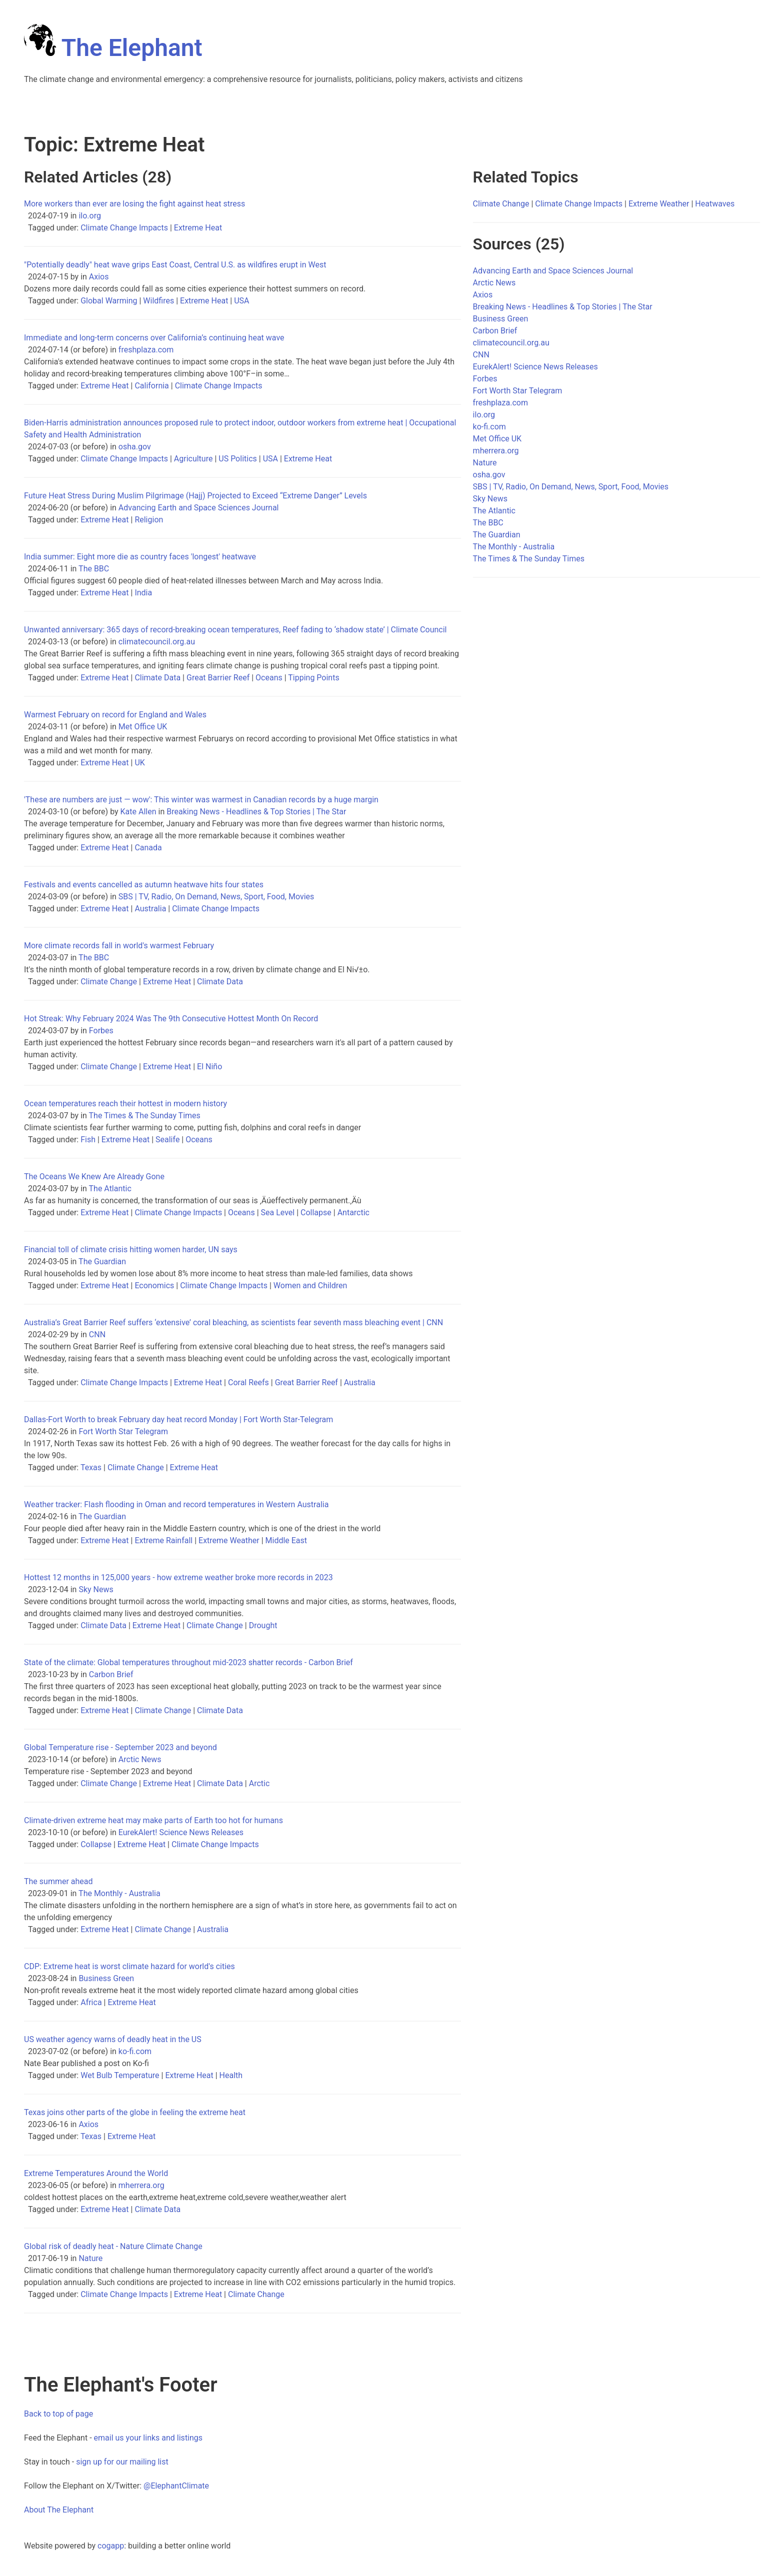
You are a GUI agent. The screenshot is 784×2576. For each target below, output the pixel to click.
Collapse (316, 1212)
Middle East (287, 1540)
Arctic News (140, 1759)
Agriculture (193, 458)
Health (231, 2075)
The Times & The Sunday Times (144, 1115)
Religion (148, 519)
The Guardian (102, 1261)
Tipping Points (313, 677)
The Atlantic (110, 1188)
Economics (154, 1285)
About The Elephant (59, 2510)
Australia (150, 908)
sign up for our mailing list (122, 2462)
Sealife (168, 1139)
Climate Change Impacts (124, 227)
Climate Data (157, 677)
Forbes (101, 1030)
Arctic (259, 1783)
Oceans (269, 677)
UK (139, 762)
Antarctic (354, 1212)
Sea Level (278, 1212)
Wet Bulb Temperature (119, 2075)
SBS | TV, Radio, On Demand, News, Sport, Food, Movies (216, 896)
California (151, 385)
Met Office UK (143, 726)
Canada (148, 847)
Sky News (95, 1589)
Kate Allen (138, 811)
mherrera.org (141, 2185)
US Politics (237, 458)
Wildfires (158, 300)
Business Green (106, 1978)
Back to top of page (58, 2414)
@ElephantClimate (176, 2486)
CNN (97, 1334)
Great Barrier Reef (218, 677)
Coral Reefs (248, 1382)
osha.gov (134, 446)
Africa (91, 2002)
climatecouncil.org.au (156, 641)
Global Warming (108, 300)
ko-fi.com (135, 2051)
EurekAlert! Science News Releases (181, 1832)
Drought (263, 1625)
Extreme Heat (198, 227)
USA (241, 300)
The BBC (93, 568)
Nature (90, 2258)
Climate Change (108, 981)
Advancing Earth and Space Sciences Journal (198, 507)
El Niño (209, 1066)
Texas (91, 1467)
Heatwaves (714, 203)
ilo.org (89, 215)
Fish (88, 1139)
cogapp (111, 2546)
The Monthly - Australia (119, 1893)
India (143, 592)
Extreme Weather (229, 1540)
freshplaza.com (146, 349)
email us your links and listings (148, 2438)
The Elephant (113, 47)
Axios (99, 276)
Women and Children (311, 1285)
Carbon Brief (111, 1674)
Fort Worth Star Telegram (123, 1431)
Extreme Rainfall (163, 1540)
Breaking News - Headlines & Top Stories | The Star (256, 811)
